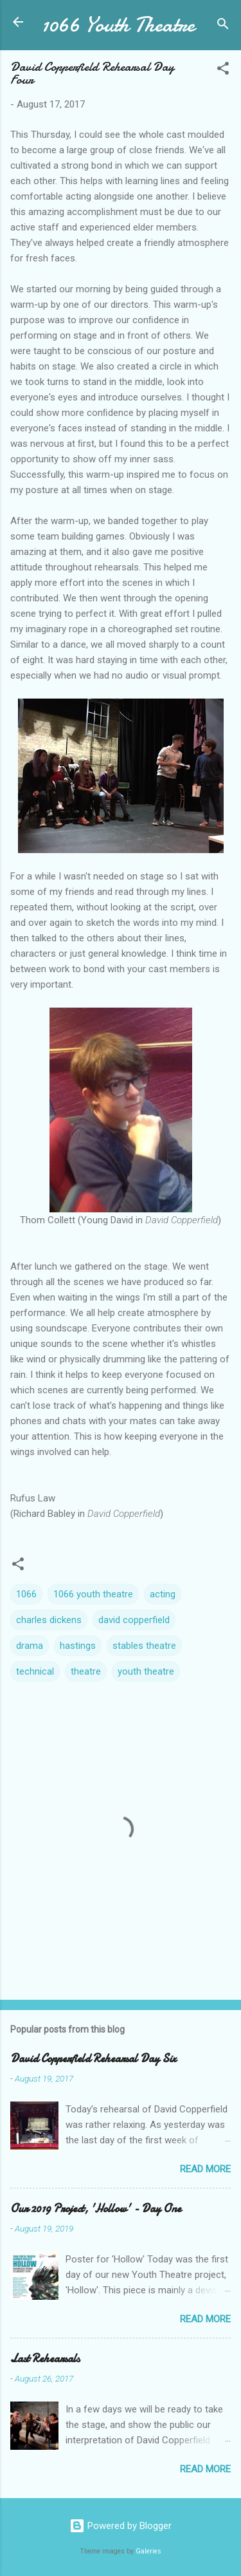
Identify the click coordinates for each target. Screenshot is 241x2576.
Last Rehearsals (45, 2359)
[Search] (223, 26)
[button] (223, 70)
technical (35, 1671)
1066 (26, 1594)
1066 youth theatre (93, 1594)
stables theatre (144, 1645)
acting (162, 1594)
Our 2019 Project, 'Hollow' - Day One (95, 2209)
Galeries (148, 2551)
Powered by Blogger (120, 2526)
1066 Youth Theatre (118, 24)
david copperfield (134, 1620)
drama (29, 1645)
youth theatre (146, 1671)
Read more (205, 2169)
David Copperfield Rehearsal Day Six (93, 2059)
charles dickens (49, 1620)
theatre (86, 1671)
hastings (78, 1645)
